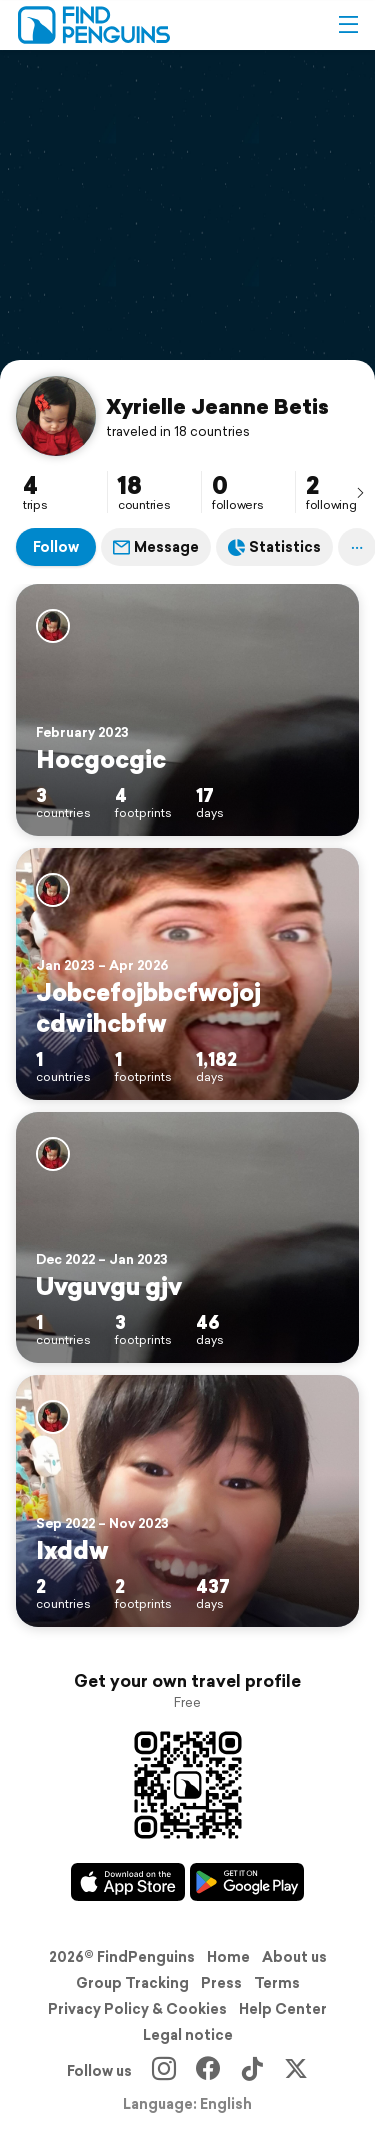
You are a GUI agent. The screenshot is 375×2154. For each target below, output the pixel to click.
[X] (296, 2071)
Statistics (274, 547)
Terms (277, 1983)
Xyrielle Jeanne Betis (217, 406)
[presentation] (360, 492)
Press (221, 1983)
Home (228, 1957)
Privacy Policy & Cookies (137, 2009)
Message (156, 547)
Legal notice (188, 2035)
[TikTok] (252, 2071)
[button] (348, 25)
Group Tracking (132, 1983)
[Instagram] (164, 2071)
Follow (56, 547)
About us (294, 1957)
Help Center (283, 2009)
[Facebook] (208, 2071)
